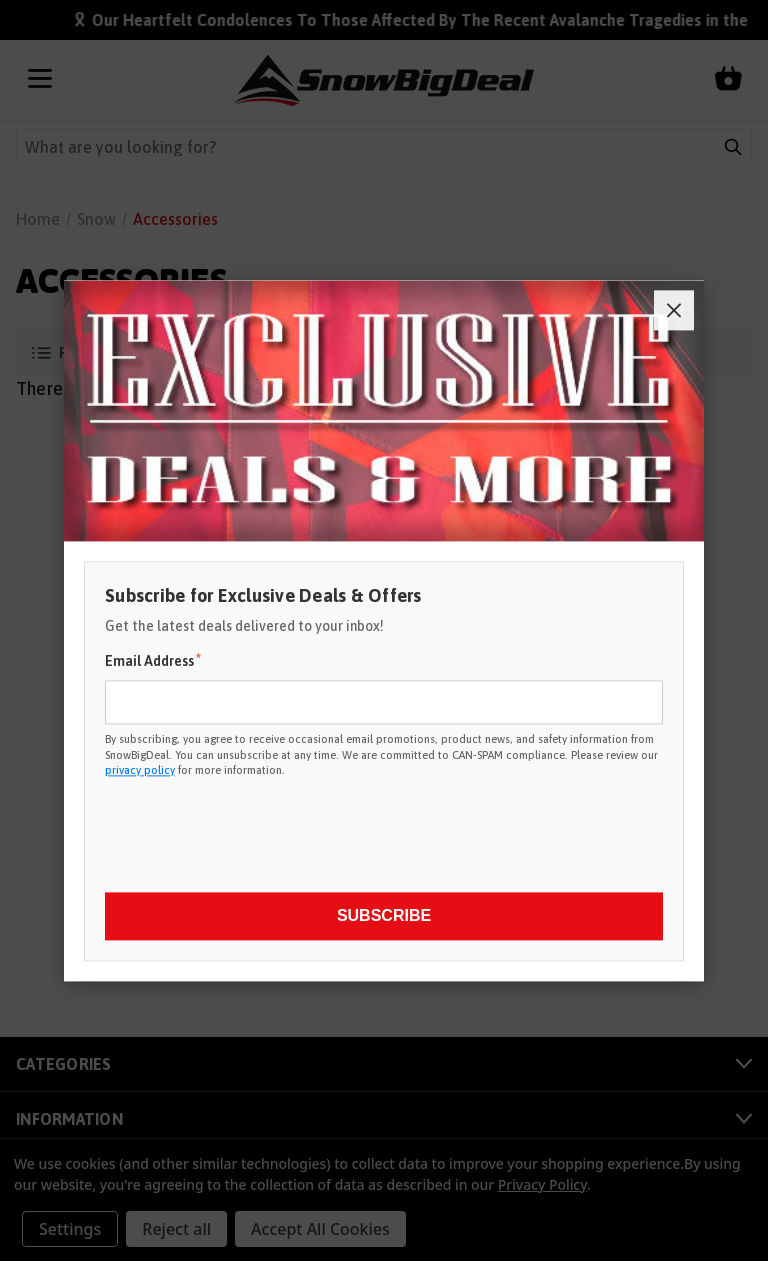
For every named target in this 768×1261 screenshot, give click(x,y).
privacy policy (140, 770)
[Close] (674, 310)
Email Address (153, 661)
